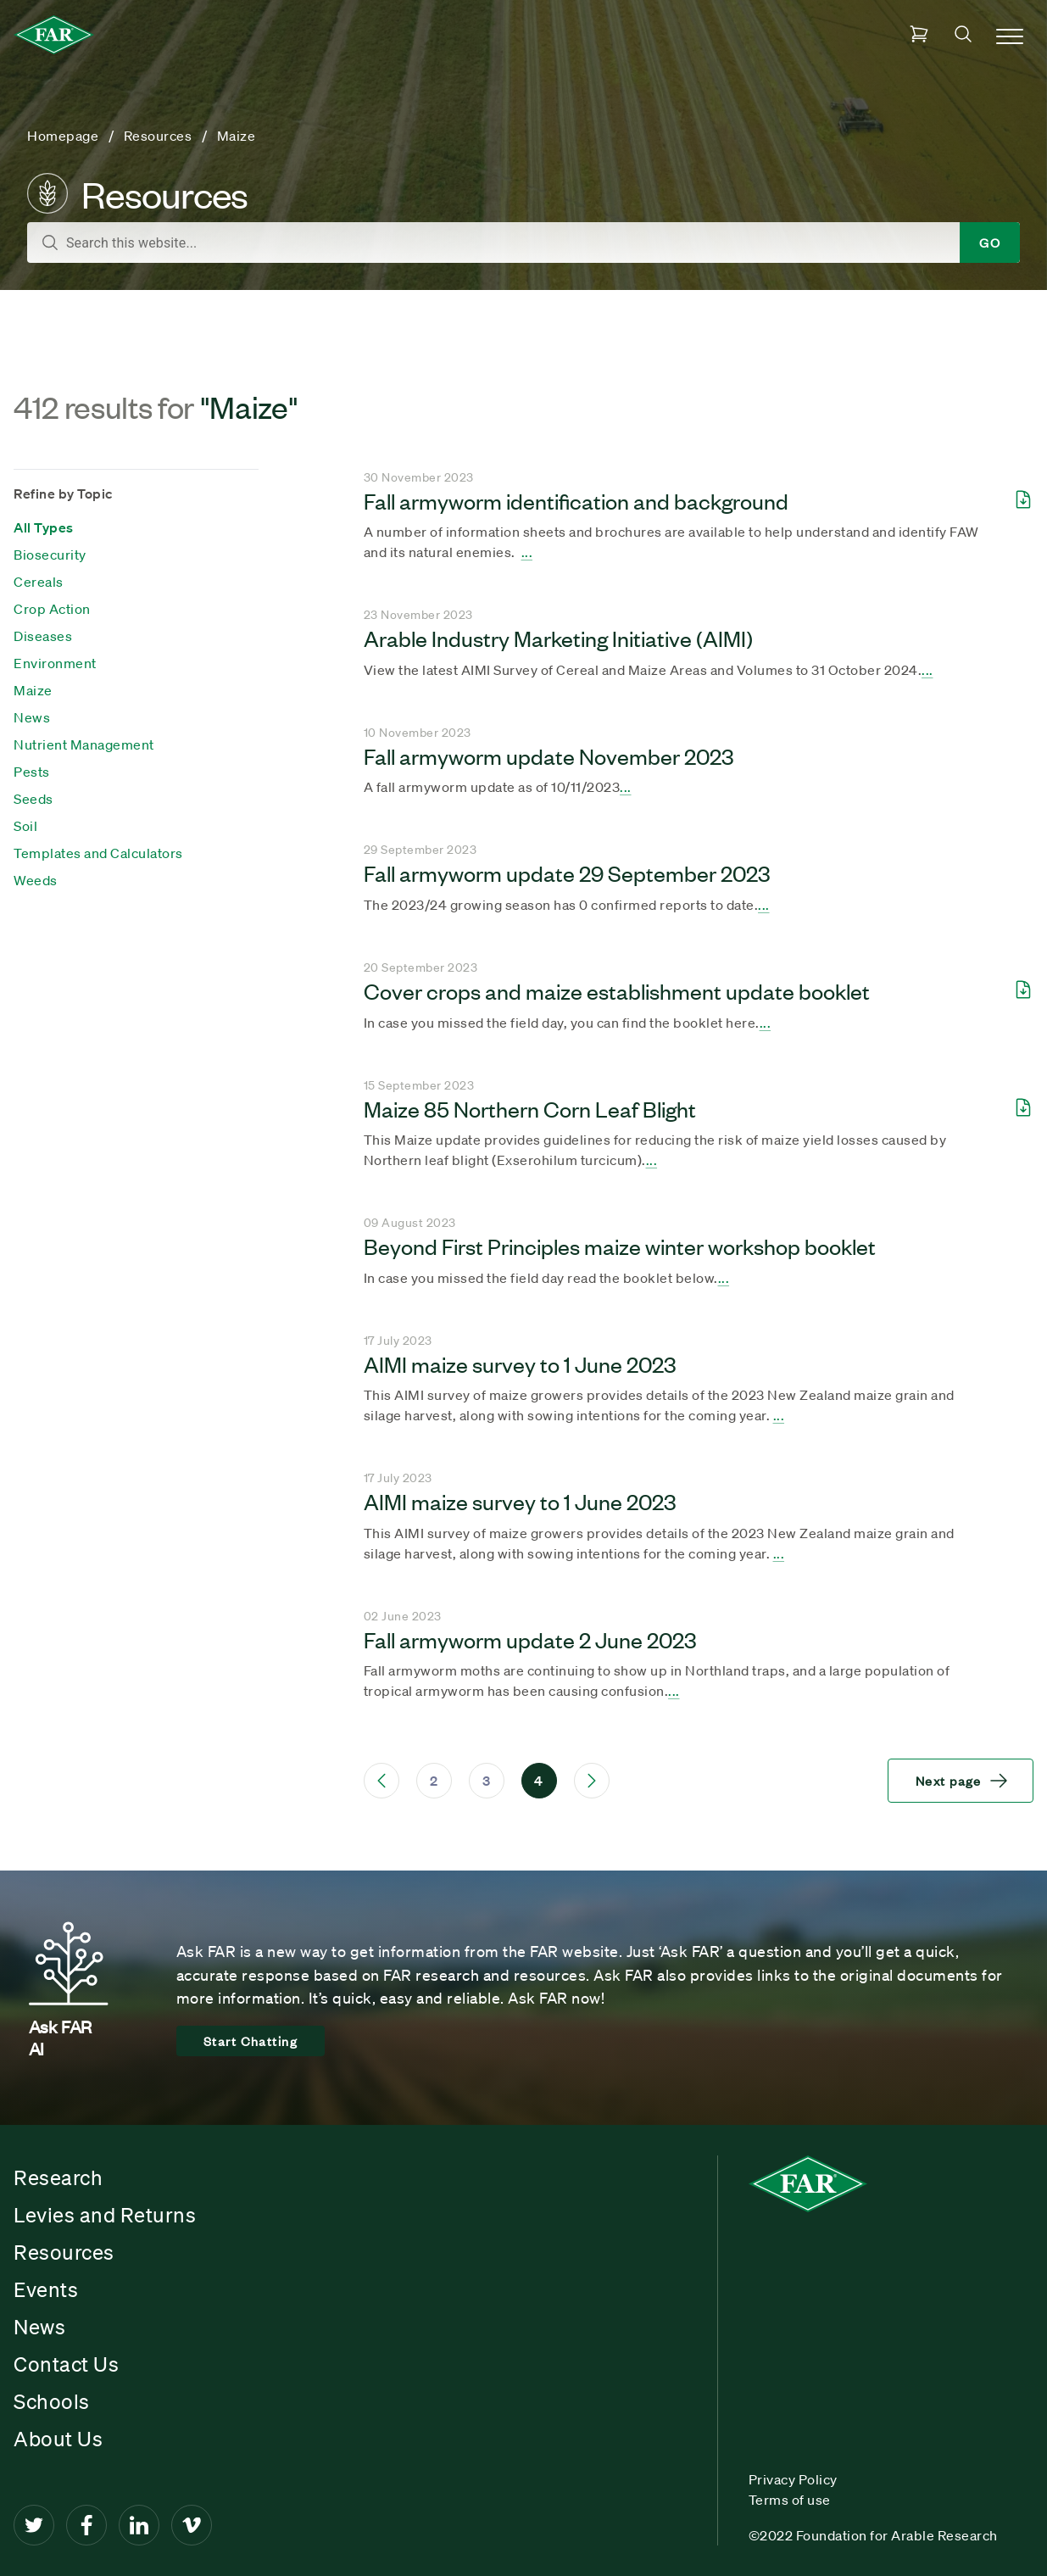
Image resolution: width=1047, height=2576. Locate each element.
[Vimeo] (191, 2525)
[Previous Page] (381, 1780)
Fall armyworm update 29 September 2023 (567, 872)
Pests (32, 771)
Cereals (39, 581)
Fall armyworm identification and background (576, 500)
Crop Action (52, 608)
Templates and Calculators (98, 853)
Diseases (43, 635)
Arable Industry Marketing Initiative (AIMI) (558, 637)
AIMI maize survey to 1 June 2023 (520, 1363)
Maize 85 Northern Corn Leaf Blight (530, 1108)
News (32, 717)
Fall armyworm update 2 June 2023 (530, 1639)
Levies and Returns (105, 2215)
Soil (25, 825)
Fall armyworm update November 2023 (548, 755)
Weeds (36, 880)
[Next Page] (592, 1780)
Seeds (33, 798)
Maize (33, 690)
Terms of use (790, 2499)
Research (58, 2177)
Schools (52, 2401)
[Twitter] (34, 2525)
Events (46, 2289)
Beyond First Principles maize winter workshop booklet (620, 1245)
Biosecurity (50, 554)
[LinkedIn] (139, 2525)
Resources (64, 2252)
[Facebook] (86, 2525)
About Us (58, 2439)
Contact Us (66, 2364)
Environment (55, 663)
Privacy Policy (793, 2479)
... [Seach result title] (527, 552)
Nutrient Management (84, 744)
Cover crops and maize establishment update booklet (617, 990)
